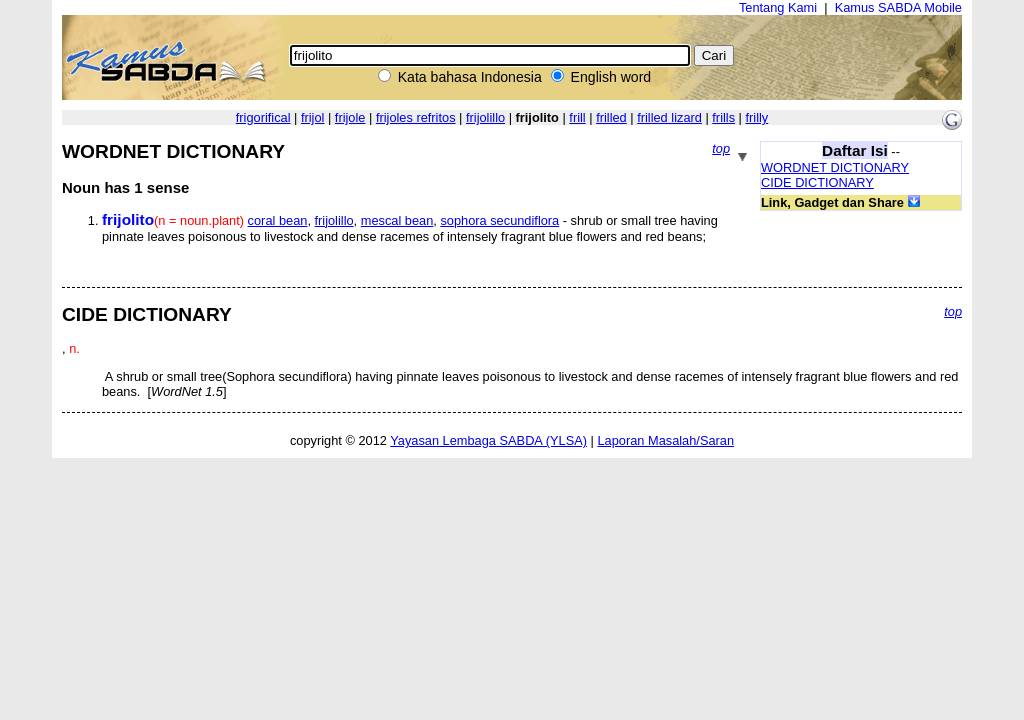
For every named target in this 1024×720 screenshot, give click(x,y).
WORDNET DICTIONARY (835, 167)
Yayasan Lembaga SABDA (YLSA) (488, 440)
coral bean (278, 220)
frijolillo (485, 117)
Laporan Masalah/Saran (665, 440)
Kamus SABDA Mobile (898, 7)
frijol (312, 117)
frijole (350, 117)
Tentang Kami (778, 7)
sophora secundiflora (499, 220)
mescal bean (397, 220)
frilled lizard (669, 117)
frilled (611, 117)
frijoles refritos (416, 117)
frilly (757, 117)
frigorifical (263, 117)
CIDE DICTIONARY (817, 182)
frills (723, 117)
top (721, 148)
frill (577, 117)
